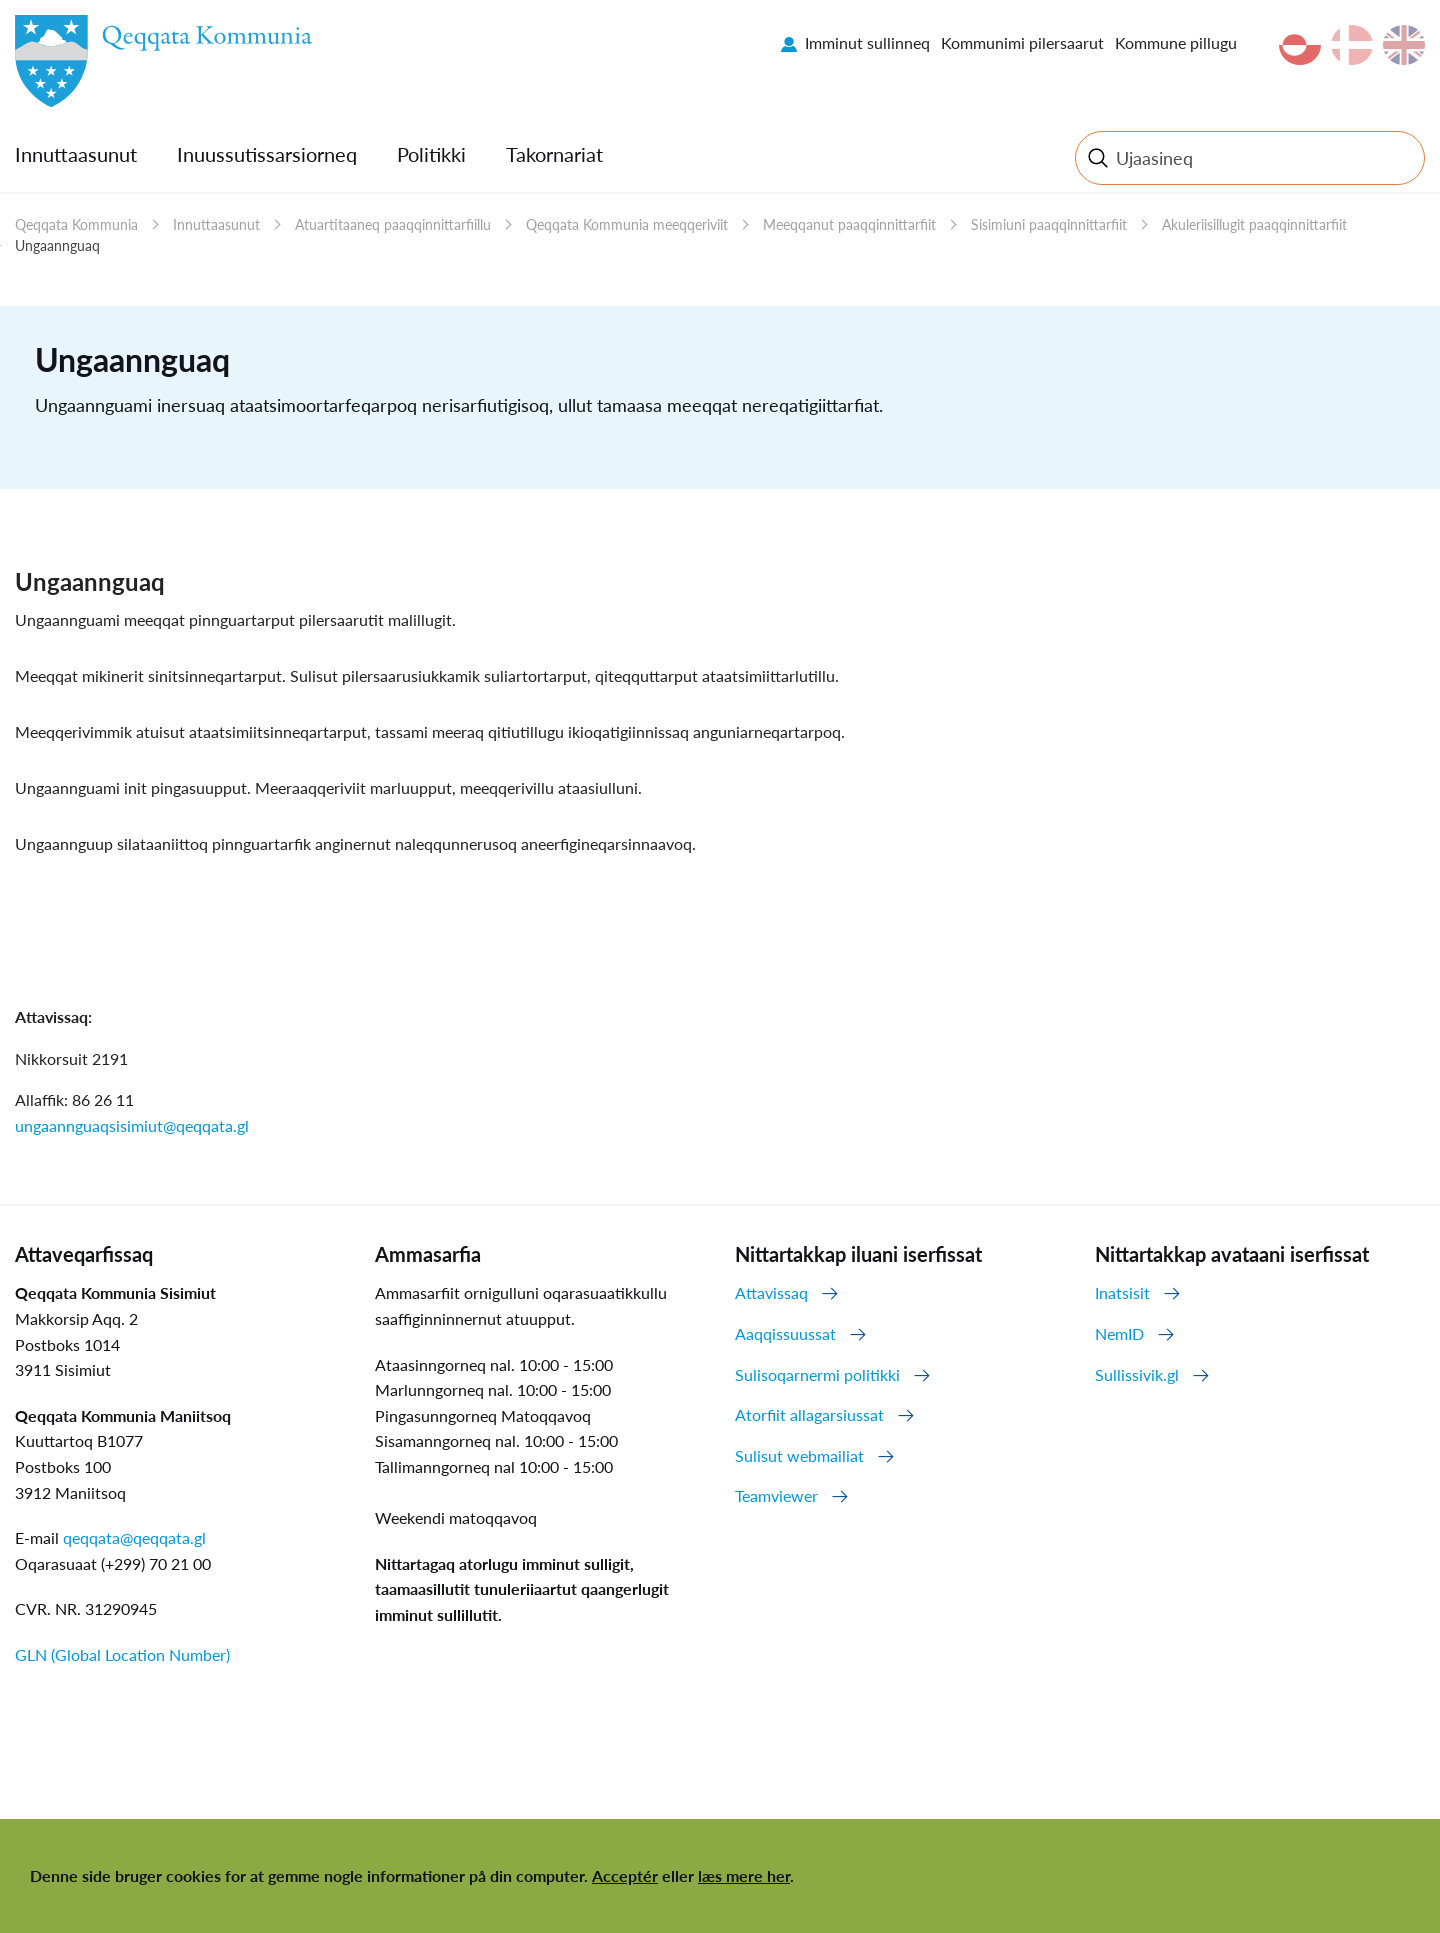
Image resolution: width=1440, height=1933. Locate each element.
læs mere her (744, 1875)
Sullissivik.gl (1137, 1374)
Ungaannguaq (57, 245)
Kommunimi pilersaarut (1022, 42)
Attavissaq (771, 1292)
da (1352, 45)
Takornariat (554, 154)
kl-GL (1300, 45)
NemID (1119, 1333)
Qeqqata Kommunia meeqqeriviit (627, 224)
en (1404, 45)
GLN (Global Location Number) (122, 1654)
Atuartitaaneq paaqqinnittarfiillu (393, 224)
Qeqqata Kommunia (76, 224)
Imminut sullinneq (867, 42)
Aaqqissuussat (785, 1333)
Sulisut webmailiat (799, 1455)
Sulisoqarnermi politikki (817, 1374)
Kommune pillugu (1176, 42)
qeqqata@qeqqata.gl (134, 1537)
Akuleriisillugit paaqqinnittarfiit (1254, 224)
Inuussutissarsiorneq (267, 154)
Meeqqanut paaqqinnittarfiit (849, 224)
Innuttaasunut (76, 154)
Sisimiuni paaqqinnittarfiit (1049, 224)
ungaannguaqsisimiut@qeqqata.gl (132, 1125)
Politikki (431, 154)
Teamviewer (776, 1495)
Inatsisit (1122, 1292)
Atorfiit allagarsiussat (809, 1414)
